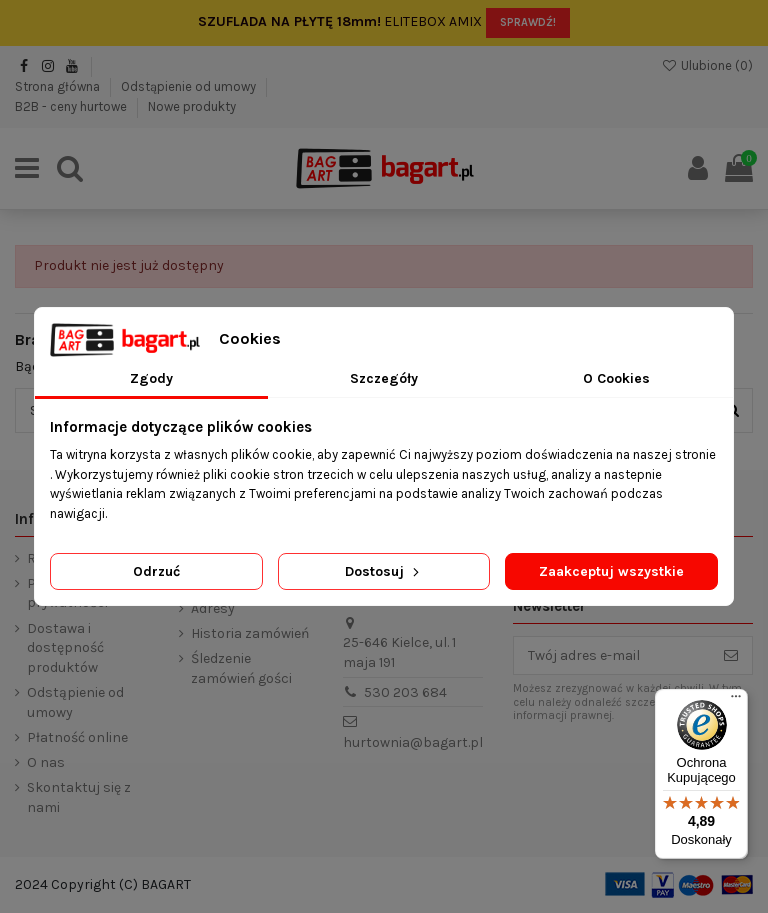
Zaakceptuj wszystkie (611, 571)
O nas (46, 762)
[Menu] (736, 701)
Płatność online (77, 737)
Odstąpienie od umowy (190, 86)
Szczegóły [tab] (384, 378)
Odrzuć (156, 571)
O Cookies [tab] (616, 378)
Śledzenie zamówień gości (241, 668)
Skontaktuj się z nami (79, 797)
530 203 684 (405, 692)
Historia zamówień (250, 633)
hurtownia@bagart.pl (413, 742)
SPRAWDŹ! (528, 22)
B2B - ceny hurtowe (72, 106)
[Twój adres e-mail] (612, 656)
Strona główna (59, 86)
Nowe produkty (192, 106)
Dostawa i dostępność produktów (65, 648)
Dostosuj (384, 571)
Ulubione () (707, 65)
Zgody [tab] (151, 378)
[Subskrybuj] (731, 656)
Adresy (213, 608)
